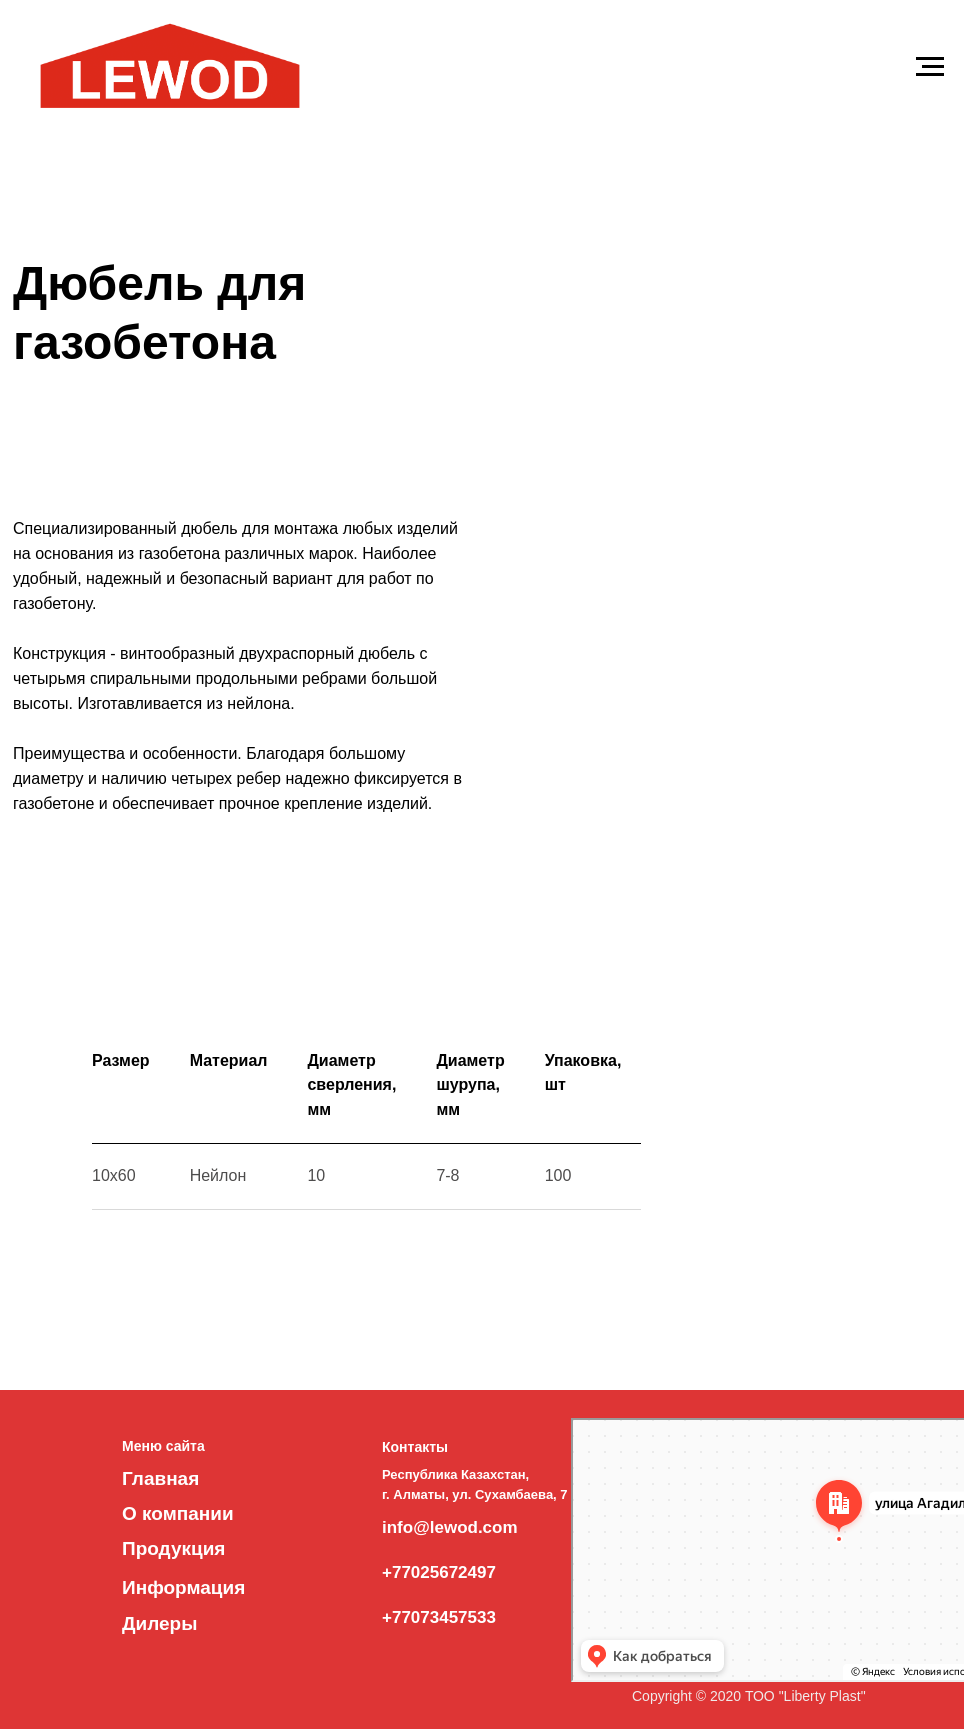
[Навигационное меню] (930, 67)
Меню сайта (163, 1446)
